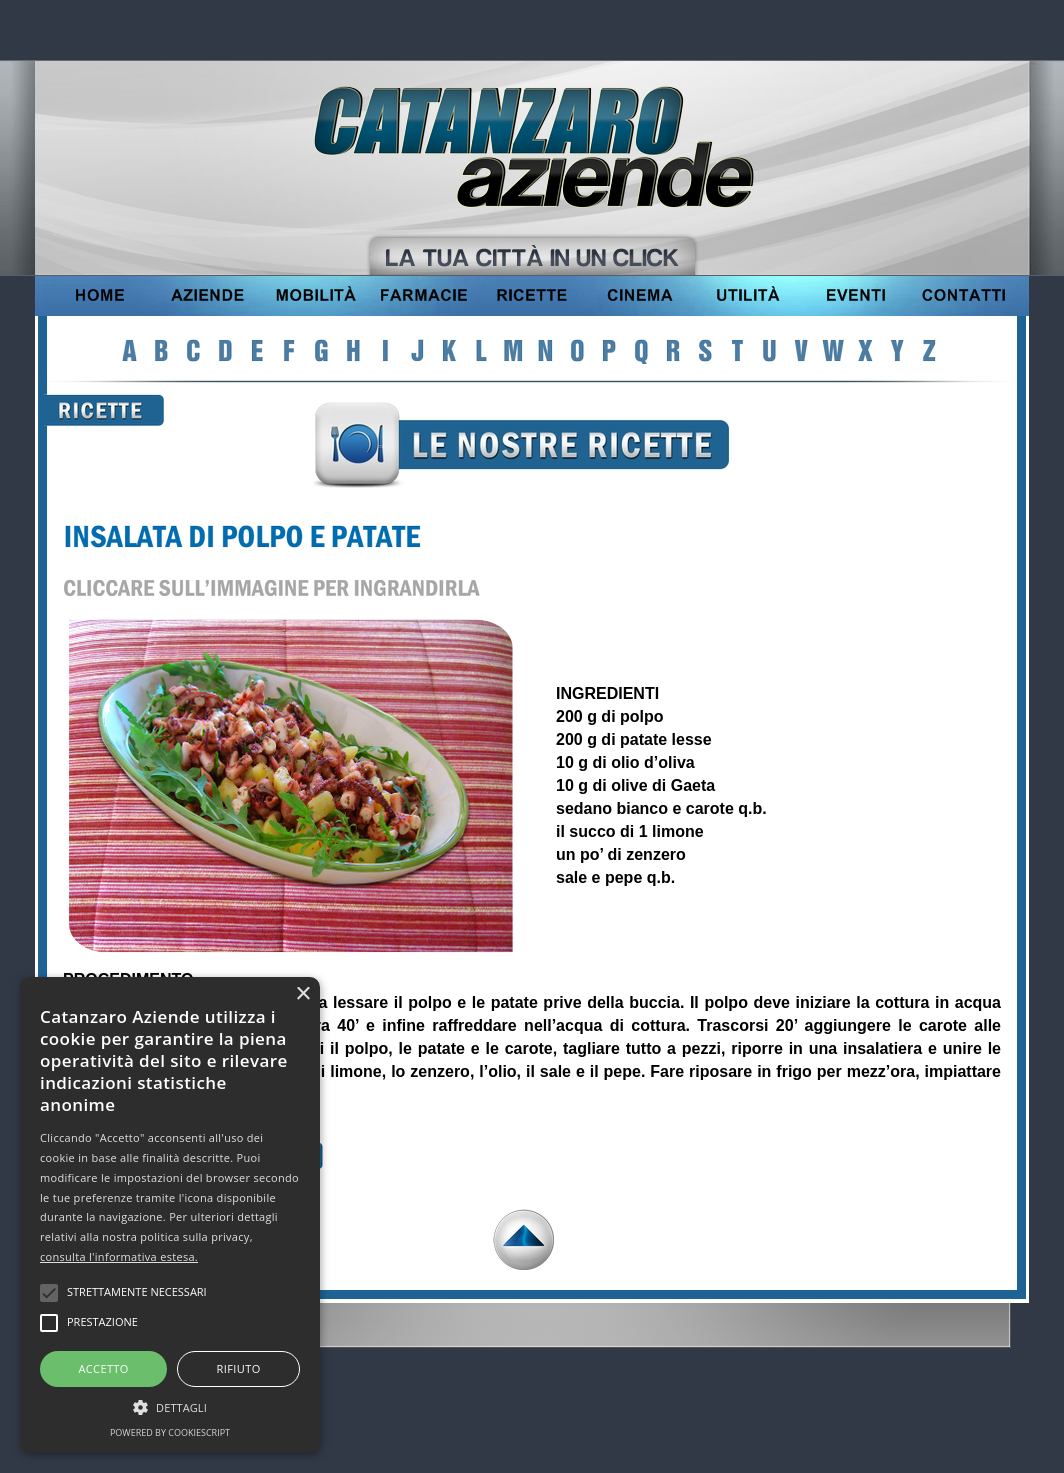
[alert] (170, 1215)
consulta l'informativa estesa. (119, 1256)
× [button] (302, 994)
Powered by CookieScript (170, 1432)
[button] (170, 1405)
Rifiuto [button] (239, 1368)
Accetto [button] (103, 1368)
